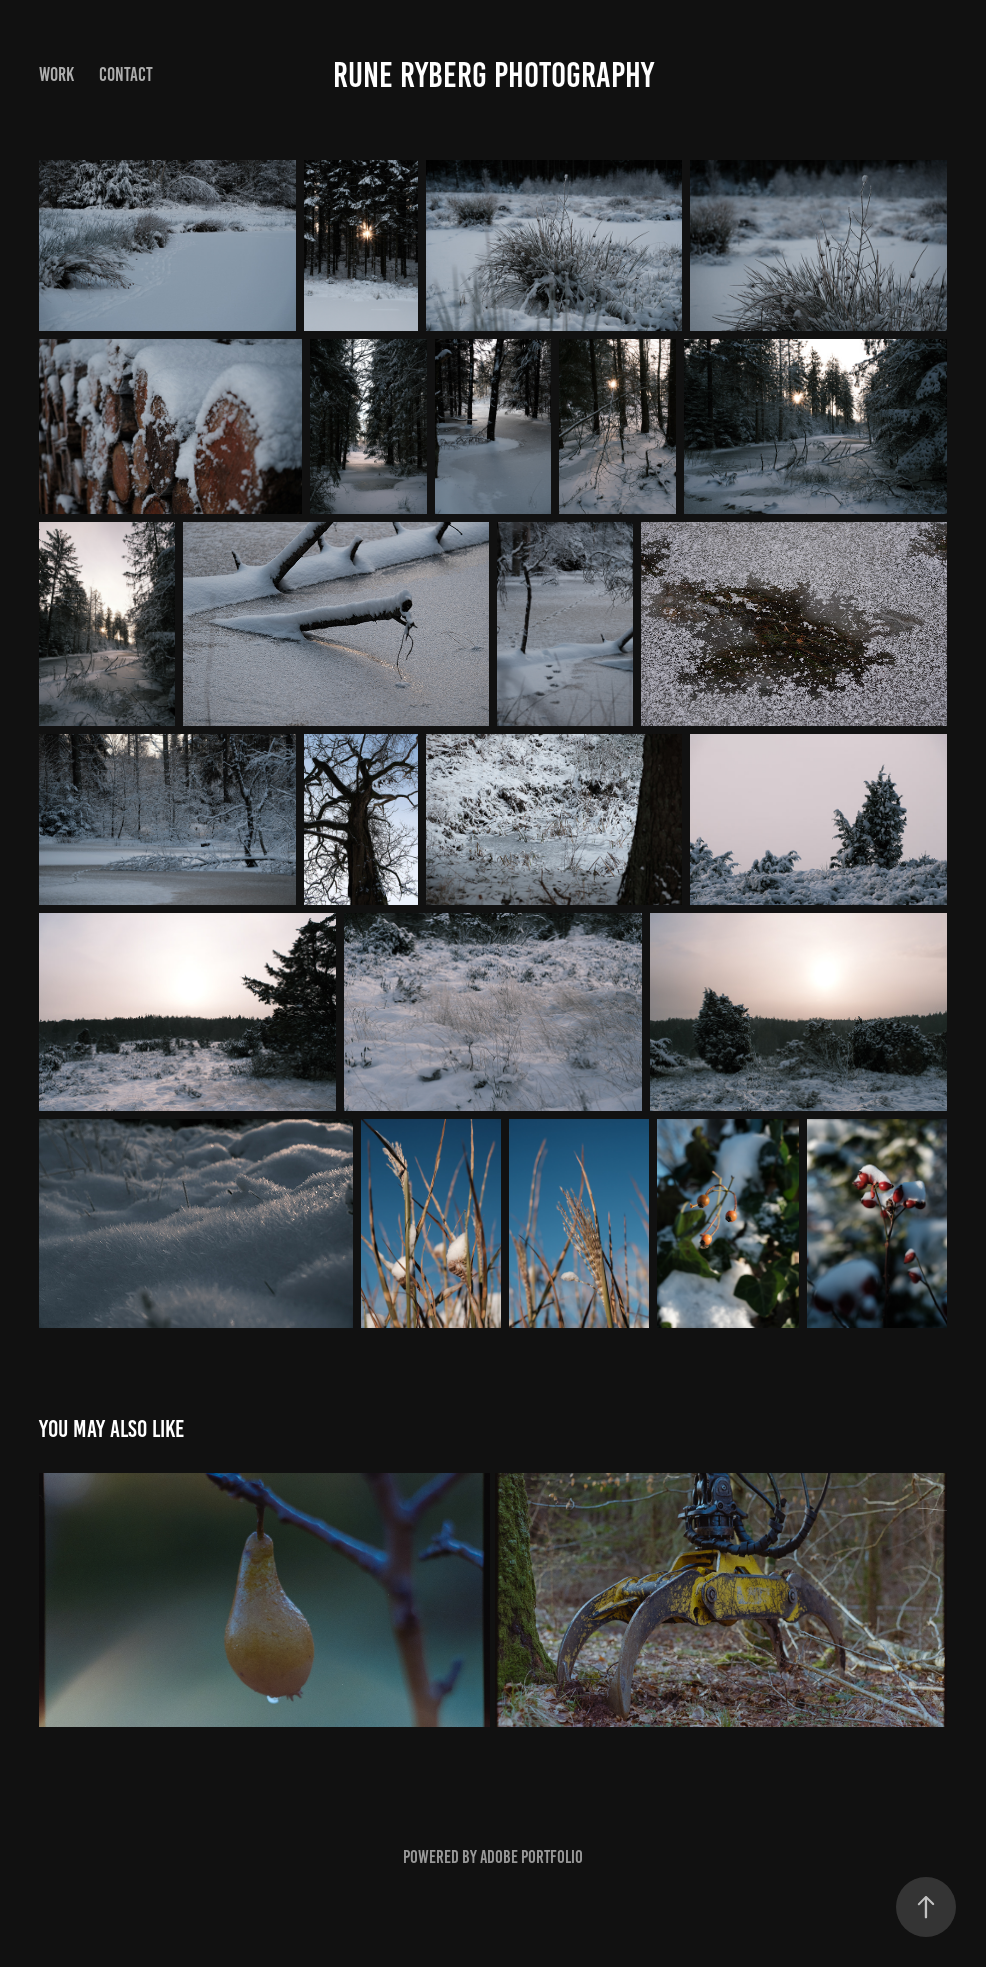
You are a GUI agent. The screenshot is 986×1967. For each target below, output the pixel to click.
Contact (126, 74)
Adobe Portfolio (531, 1857)
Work (56, 74)
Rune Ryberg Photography (493, 75)
